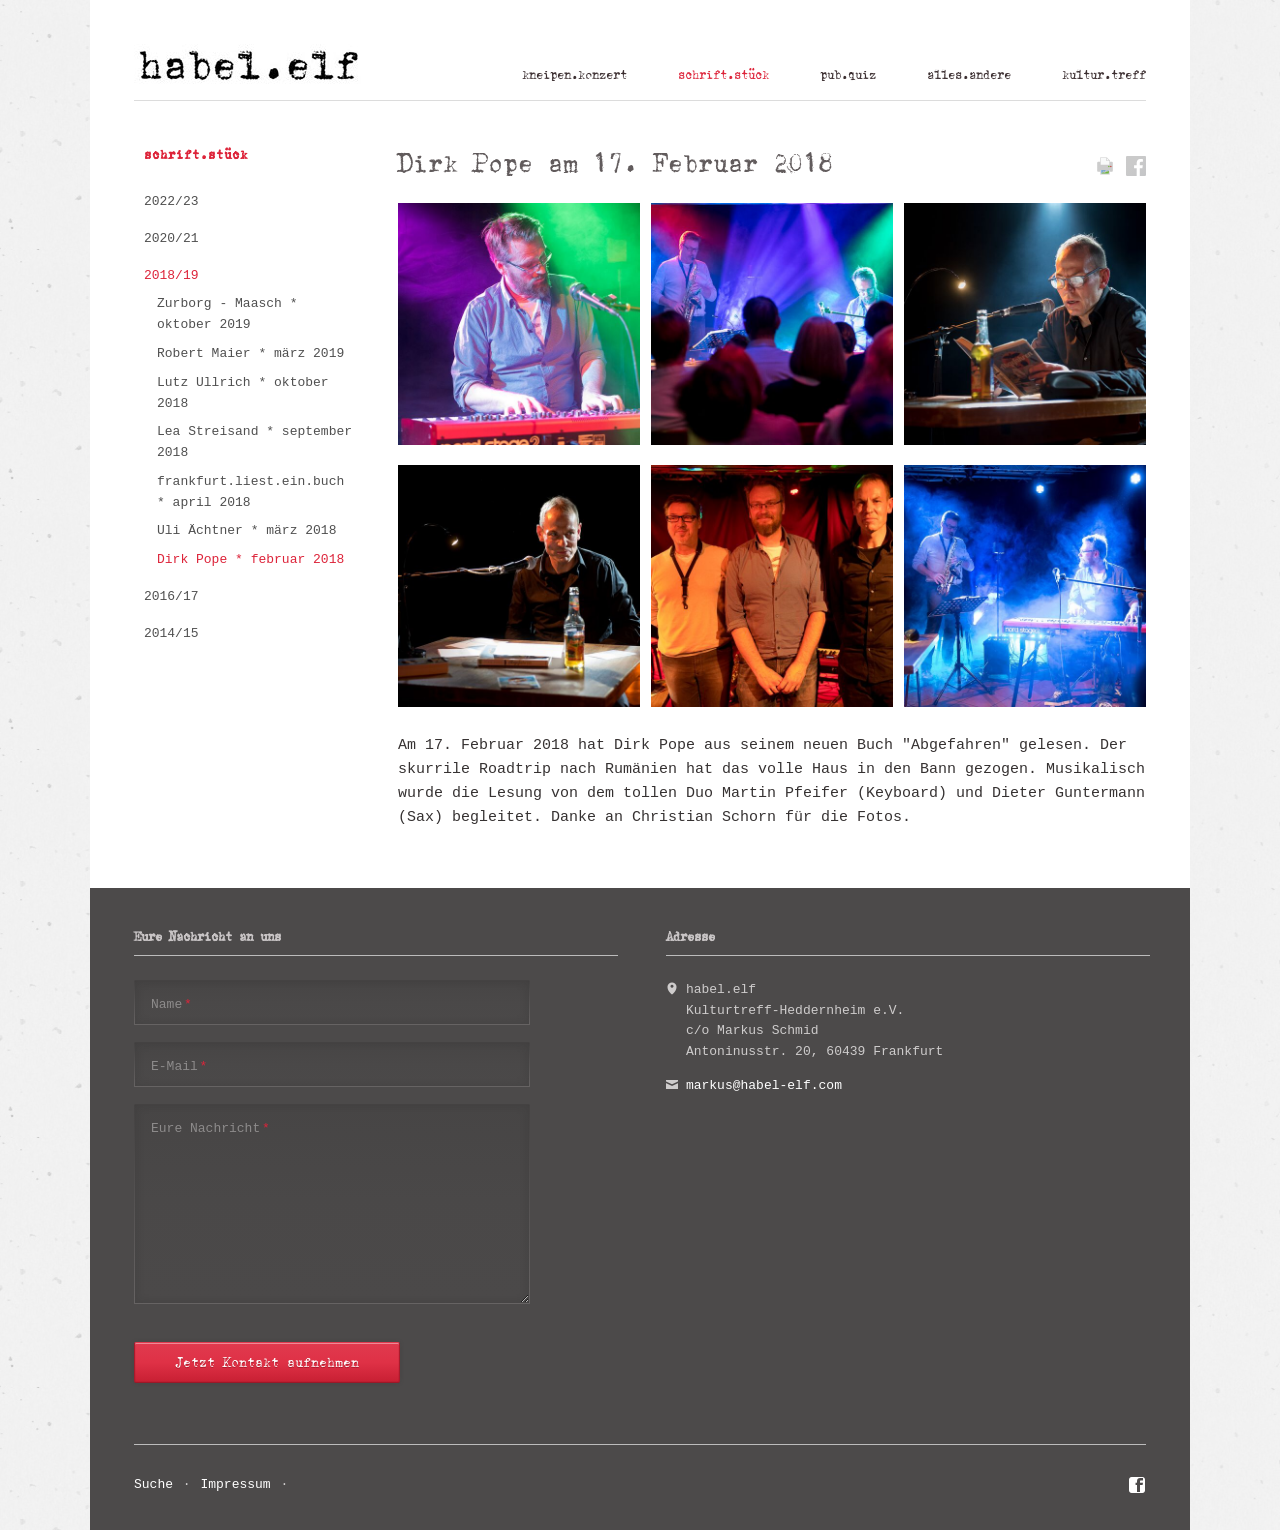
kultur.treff (1104, 75)
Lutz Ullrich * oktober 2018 (243, 393)
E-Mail (179, 1065)
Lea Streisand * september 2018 (254, 442)
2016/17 (171, 596)
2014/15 (171, 633)
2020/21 (171, 238)
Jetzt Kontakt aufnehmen (267, 1362)
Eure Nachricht (210, 1127)
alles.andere (969, 75)
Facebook (1137, 1488)
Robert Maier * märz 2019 (250, 353)
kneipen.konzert (574, 75)
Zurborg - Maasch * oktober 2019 (227, 314)
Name (171, 1003)
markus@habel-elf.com (764, 1085)
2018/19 (171, 275)
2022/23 (171, 201)
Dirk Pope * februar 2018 (250, 559)
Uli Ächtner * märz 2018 (246, 530)
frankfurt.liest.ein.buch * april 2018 (250, 492)
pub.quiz (848, 75)
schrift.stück (723, 75)
